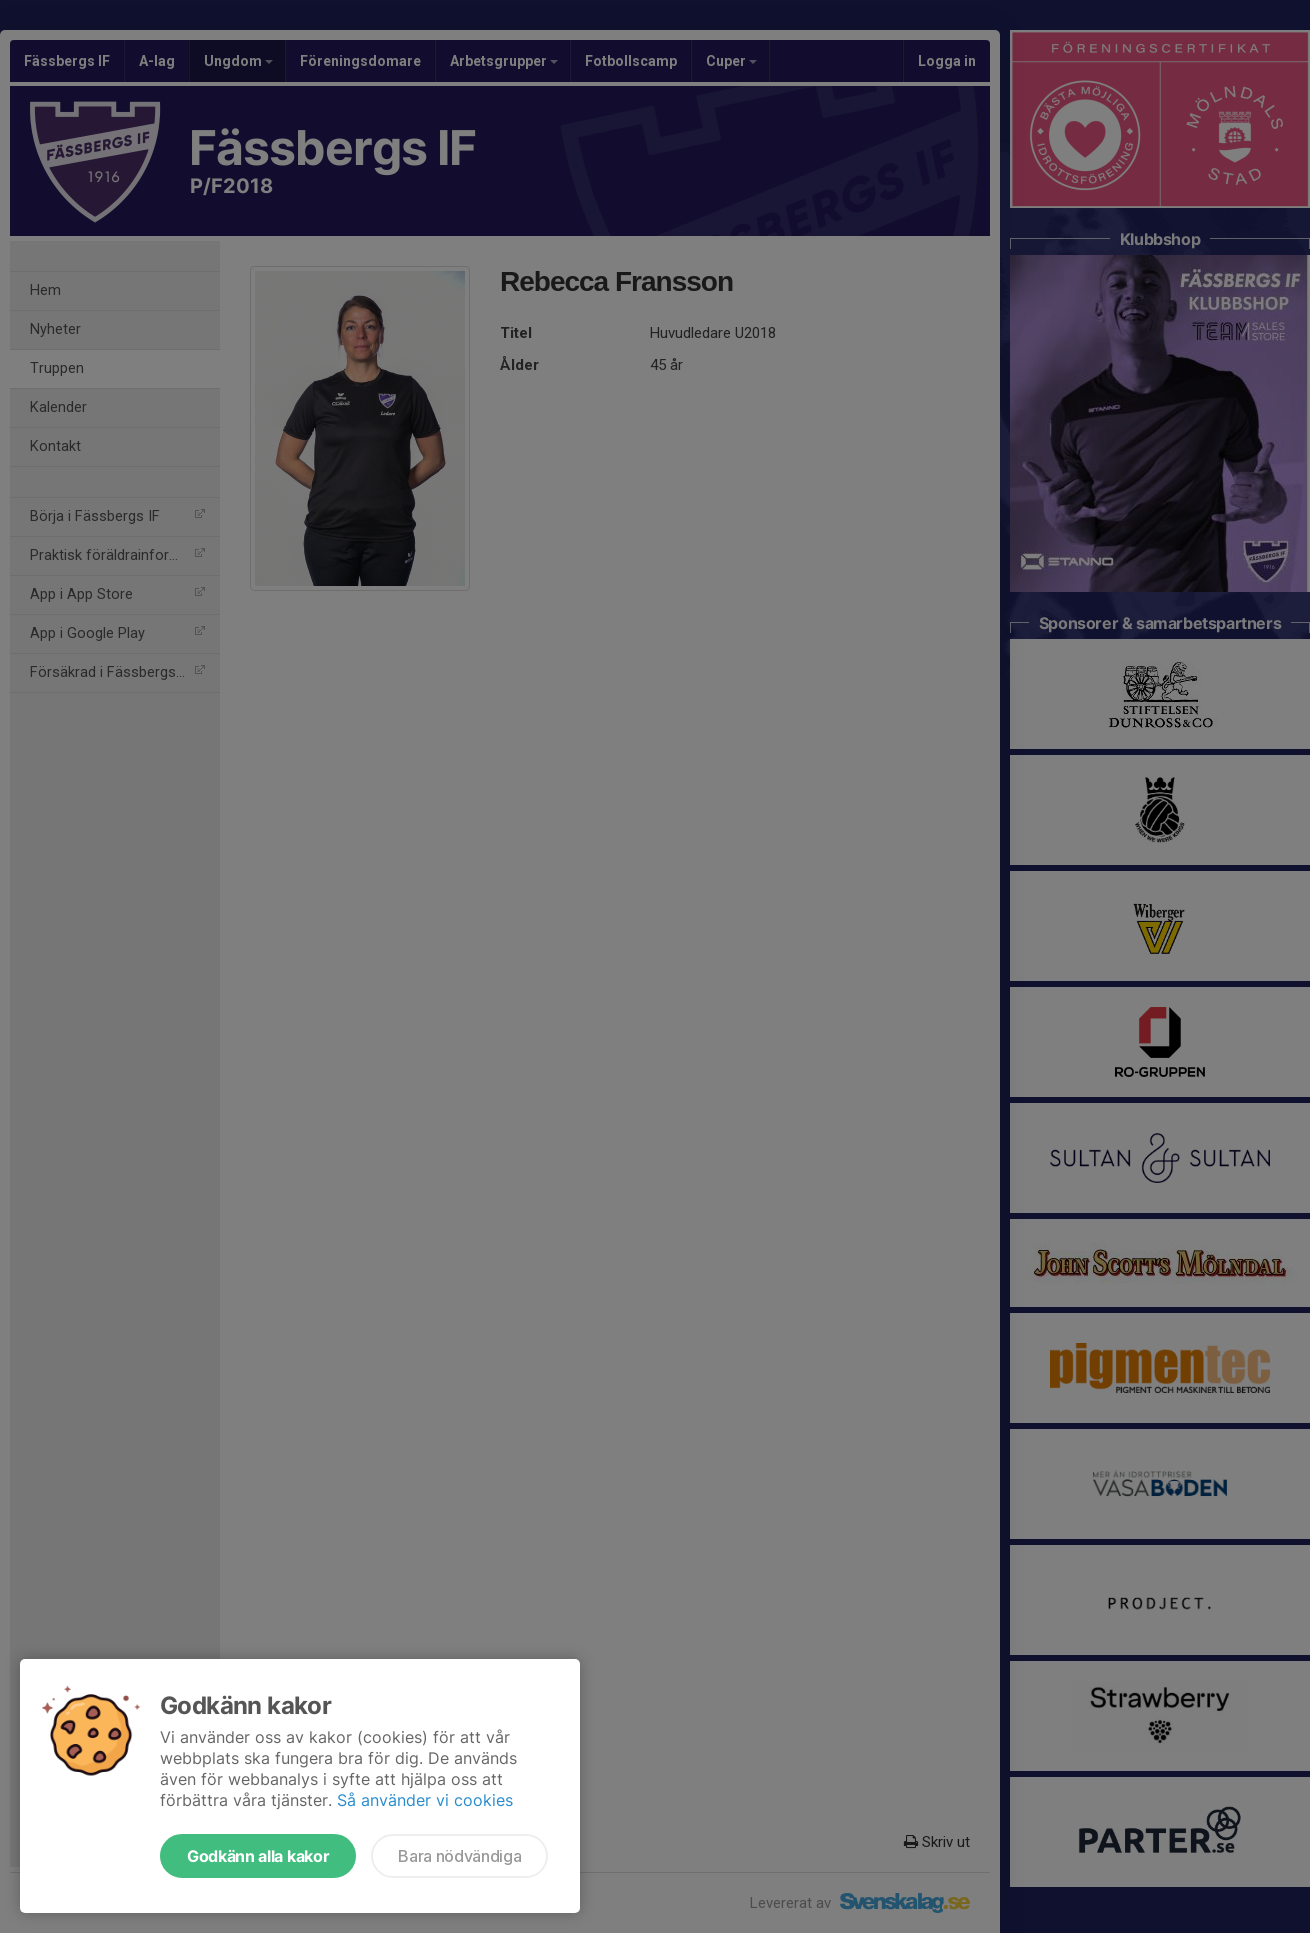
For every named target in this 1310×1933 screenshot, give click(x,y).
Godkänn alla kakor (258, 1856)
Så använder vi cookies (425, 1800)
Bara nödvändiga (459, 1856)
